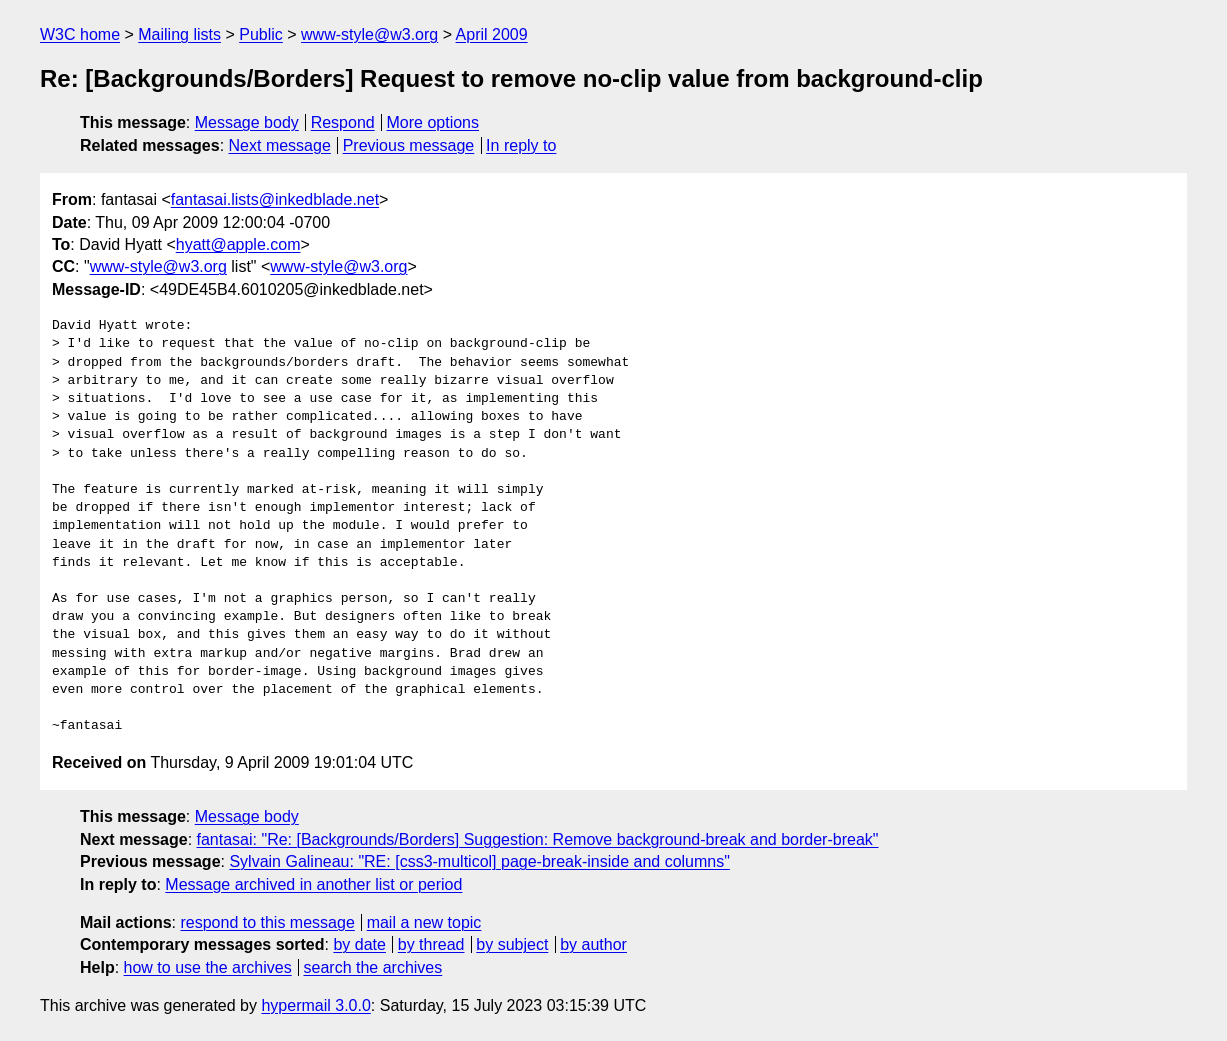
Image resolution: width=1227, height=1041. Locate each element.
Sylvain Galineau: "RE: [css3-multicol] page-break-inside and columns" (479, 861)
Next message (280, 145)
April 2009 (492, 34)
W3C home (80, 34)
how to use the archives (208, 967)
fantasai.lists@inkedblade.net (275, 199)
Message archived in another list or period (313, 884)
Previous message (409, 145)
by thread (431, 944)
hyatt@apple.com (238, 244)
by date (359, 944)
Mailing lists (179, 34)
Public (261, 34)
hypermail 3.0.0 (315, 1005)
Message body (247, 122)
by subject (512, 944)
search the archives (373, 967)
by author (593, 944)
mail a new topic (424, 922)
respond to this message (267, 922)
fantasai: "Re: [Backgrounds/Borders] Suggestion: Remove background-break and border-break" (538, 839)
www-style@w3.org (369, 34)
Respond (343, 122)
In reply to (521, 145)
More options (433, 122)
